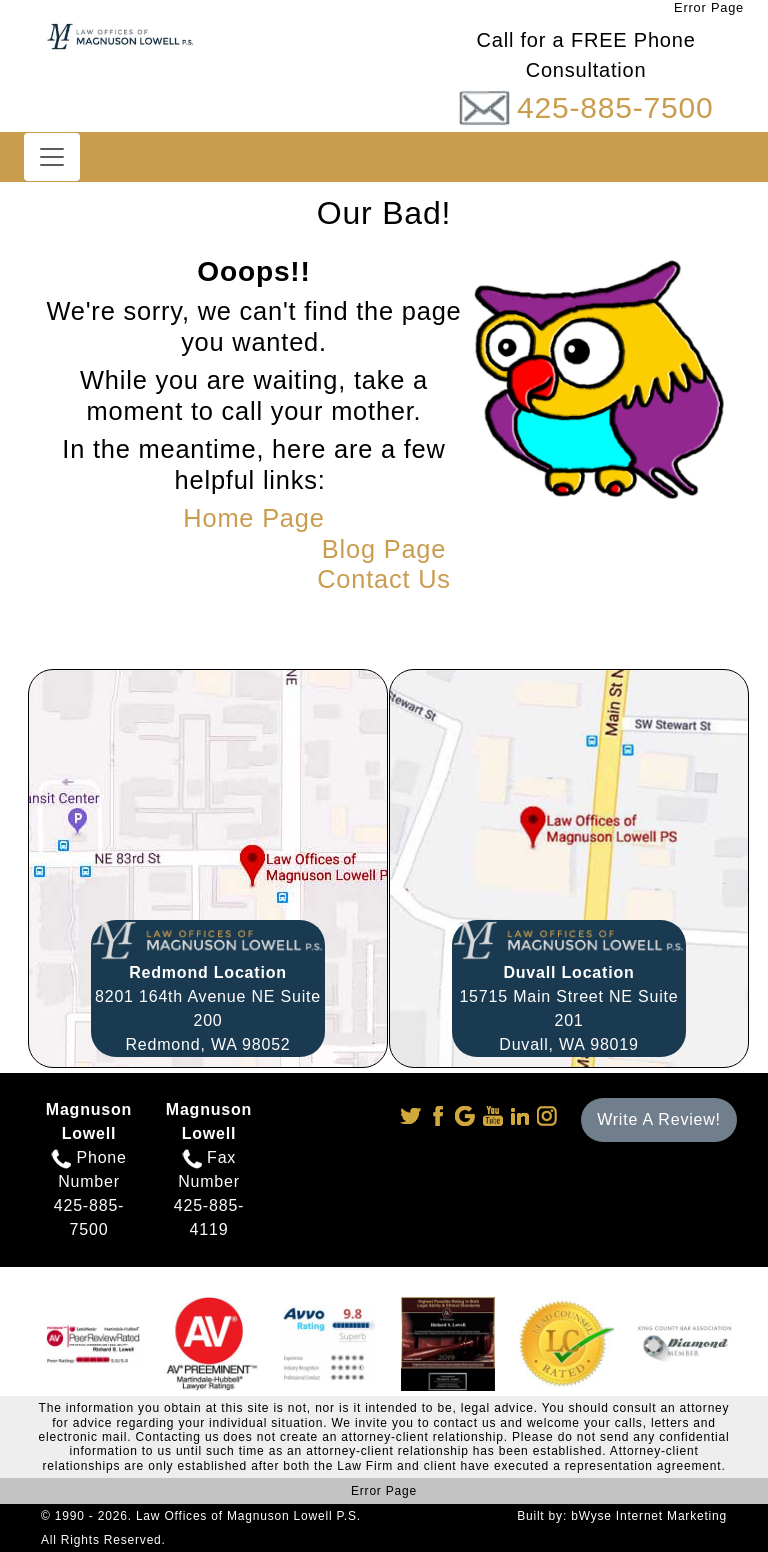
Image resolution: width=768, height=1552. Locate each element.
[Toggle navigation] (52, 157)
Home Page (253, 518)
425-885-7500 (615, 107)
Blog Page (384, 549)
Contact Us (384, 579)
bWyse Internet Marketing (649, 1516)
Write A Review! (659, 1119)
